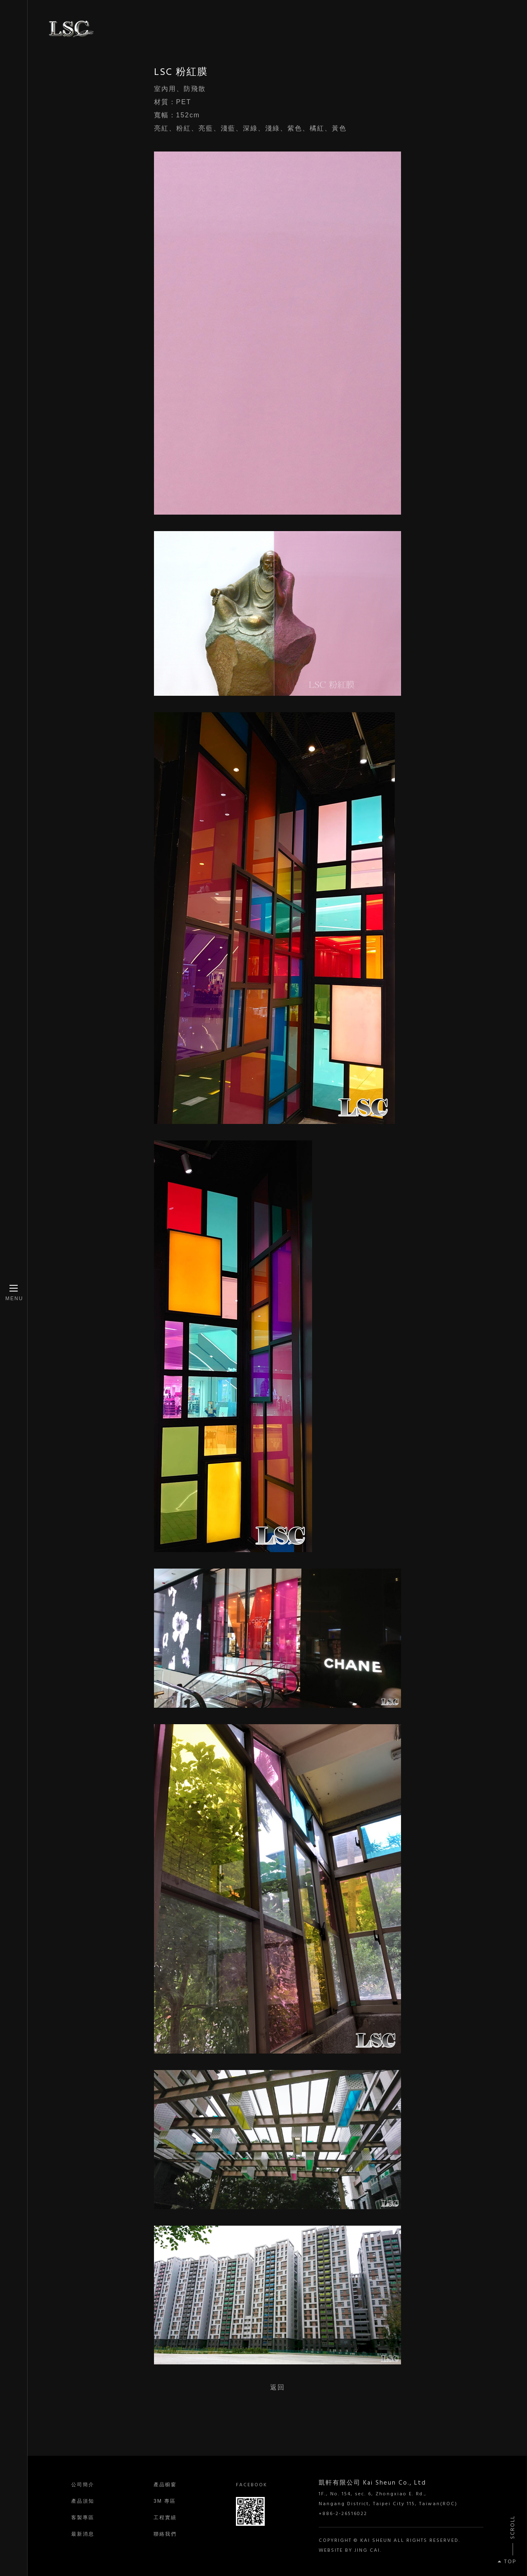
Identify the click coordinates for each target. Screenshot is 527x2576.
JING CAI (367, 2550)
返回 (277, 2387)
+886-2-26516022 (343, 2514)
